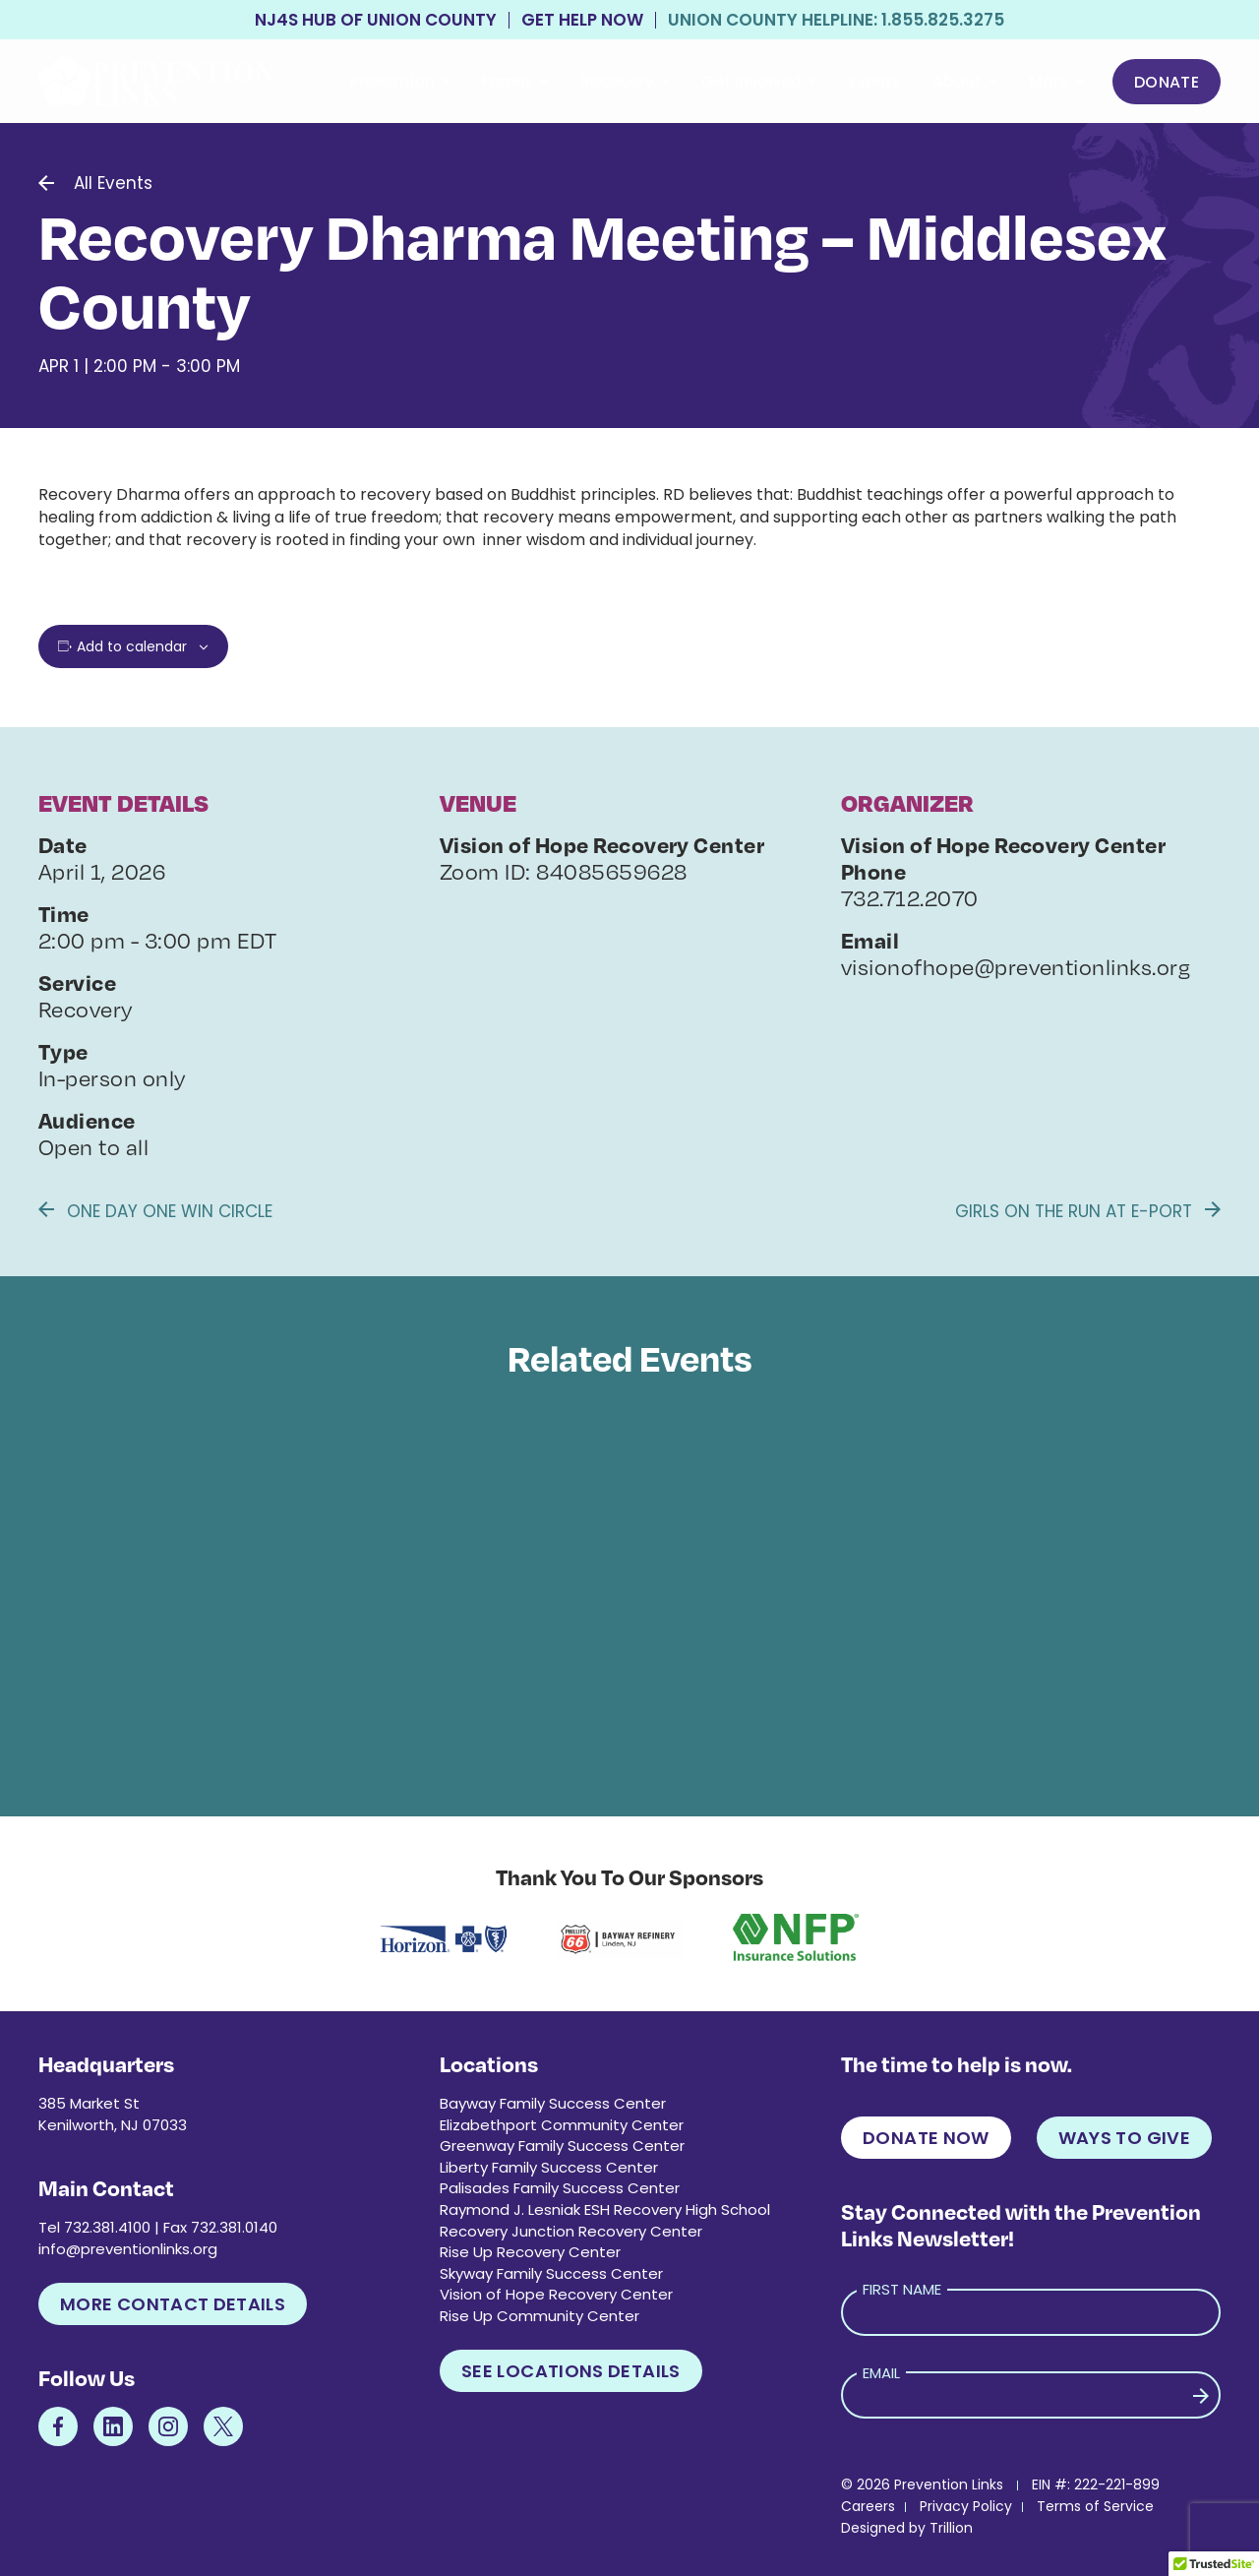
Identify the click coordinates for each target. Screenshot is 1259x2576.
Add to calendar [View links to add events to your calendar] (132, 646)
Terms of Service (1095, 2506)
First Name (902, 2289)
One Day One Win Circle (155, 1211)
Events (875, 81)
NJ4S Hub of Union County (376, 20)
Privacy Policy (966, 2506)
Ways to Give (1124, 2137)
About (964, 81)
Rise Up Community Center (539, 2315)
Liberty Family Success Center (549, 2167)
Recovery (625, 81)
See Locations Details (571, 2371)
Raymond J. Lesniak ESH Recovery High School (605, 2209)
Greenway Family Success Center (562, 2145)
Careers (868, 2506)
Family (515, 81)
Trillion (951, 2528)
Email (881, 2372)
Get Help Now (582, 20)
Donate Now (926, 2137)
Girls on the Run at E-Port (1088, 1211)
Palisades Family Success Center (560, 2187)
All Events (113, 183)
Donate (1166, 82)
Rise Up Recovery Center (530, 2251)
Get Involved (759, 81)
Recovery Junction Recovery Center (571, 2231)
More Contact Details (172, 2304)
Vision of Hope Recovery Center (556, 2294)
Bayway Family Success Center (553, 2103)
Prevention (400, 81)
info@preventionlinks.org (127, 2249)
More (1057, 81)
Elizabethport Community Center (562, 2125)
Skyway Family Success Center (551, 2273)
